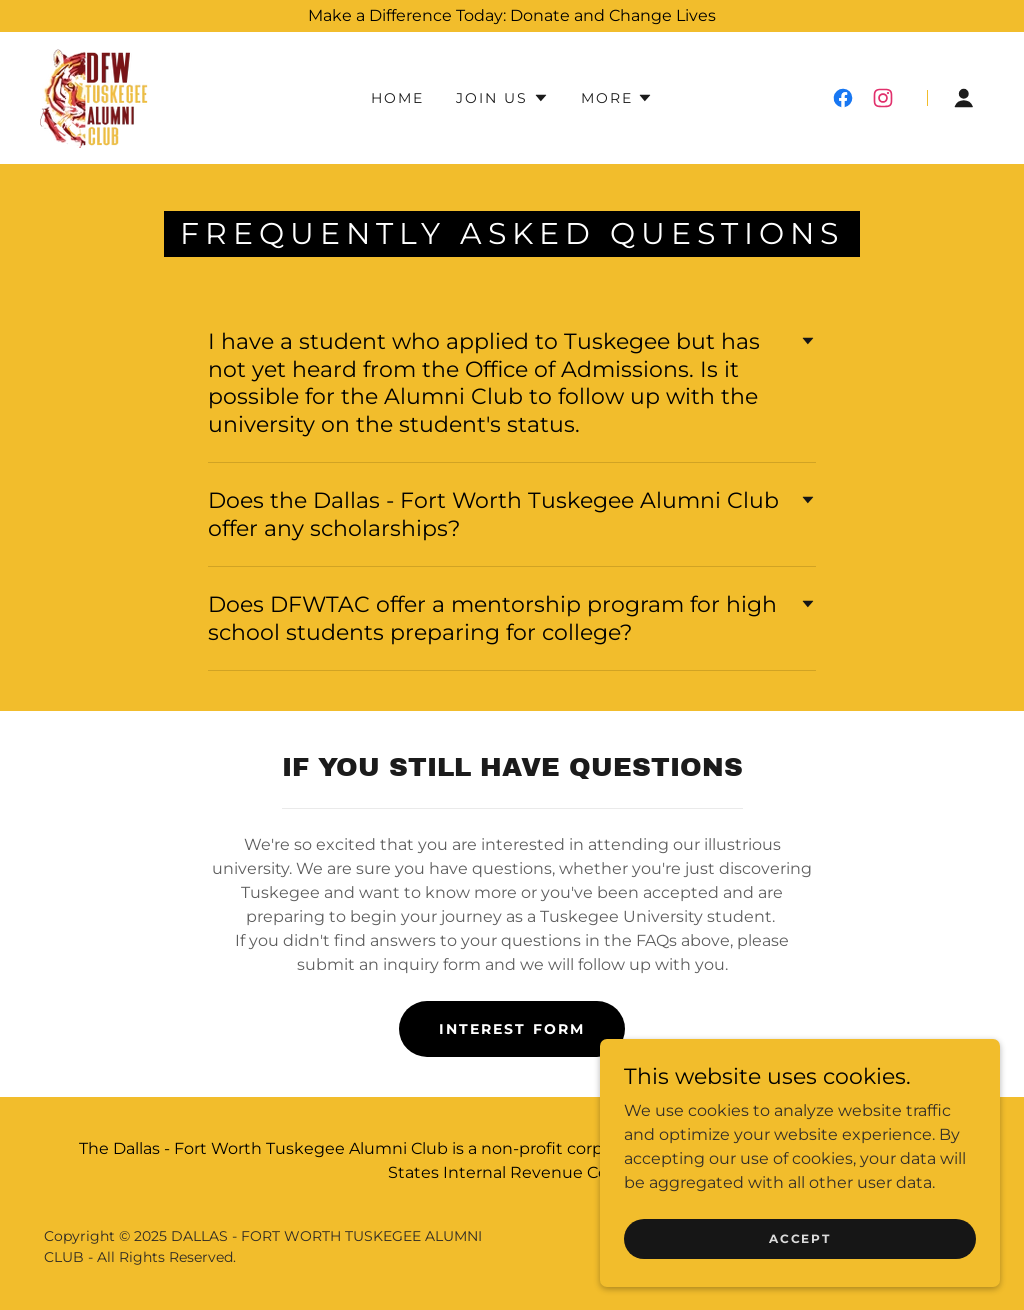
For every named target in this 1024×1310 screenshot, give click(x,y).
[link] (96, 96)
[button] (502, 98)
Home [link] (397, 98)
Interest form (511, 1029)
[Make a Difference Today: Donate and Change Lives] (512, 16)
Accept (799, 1238)
